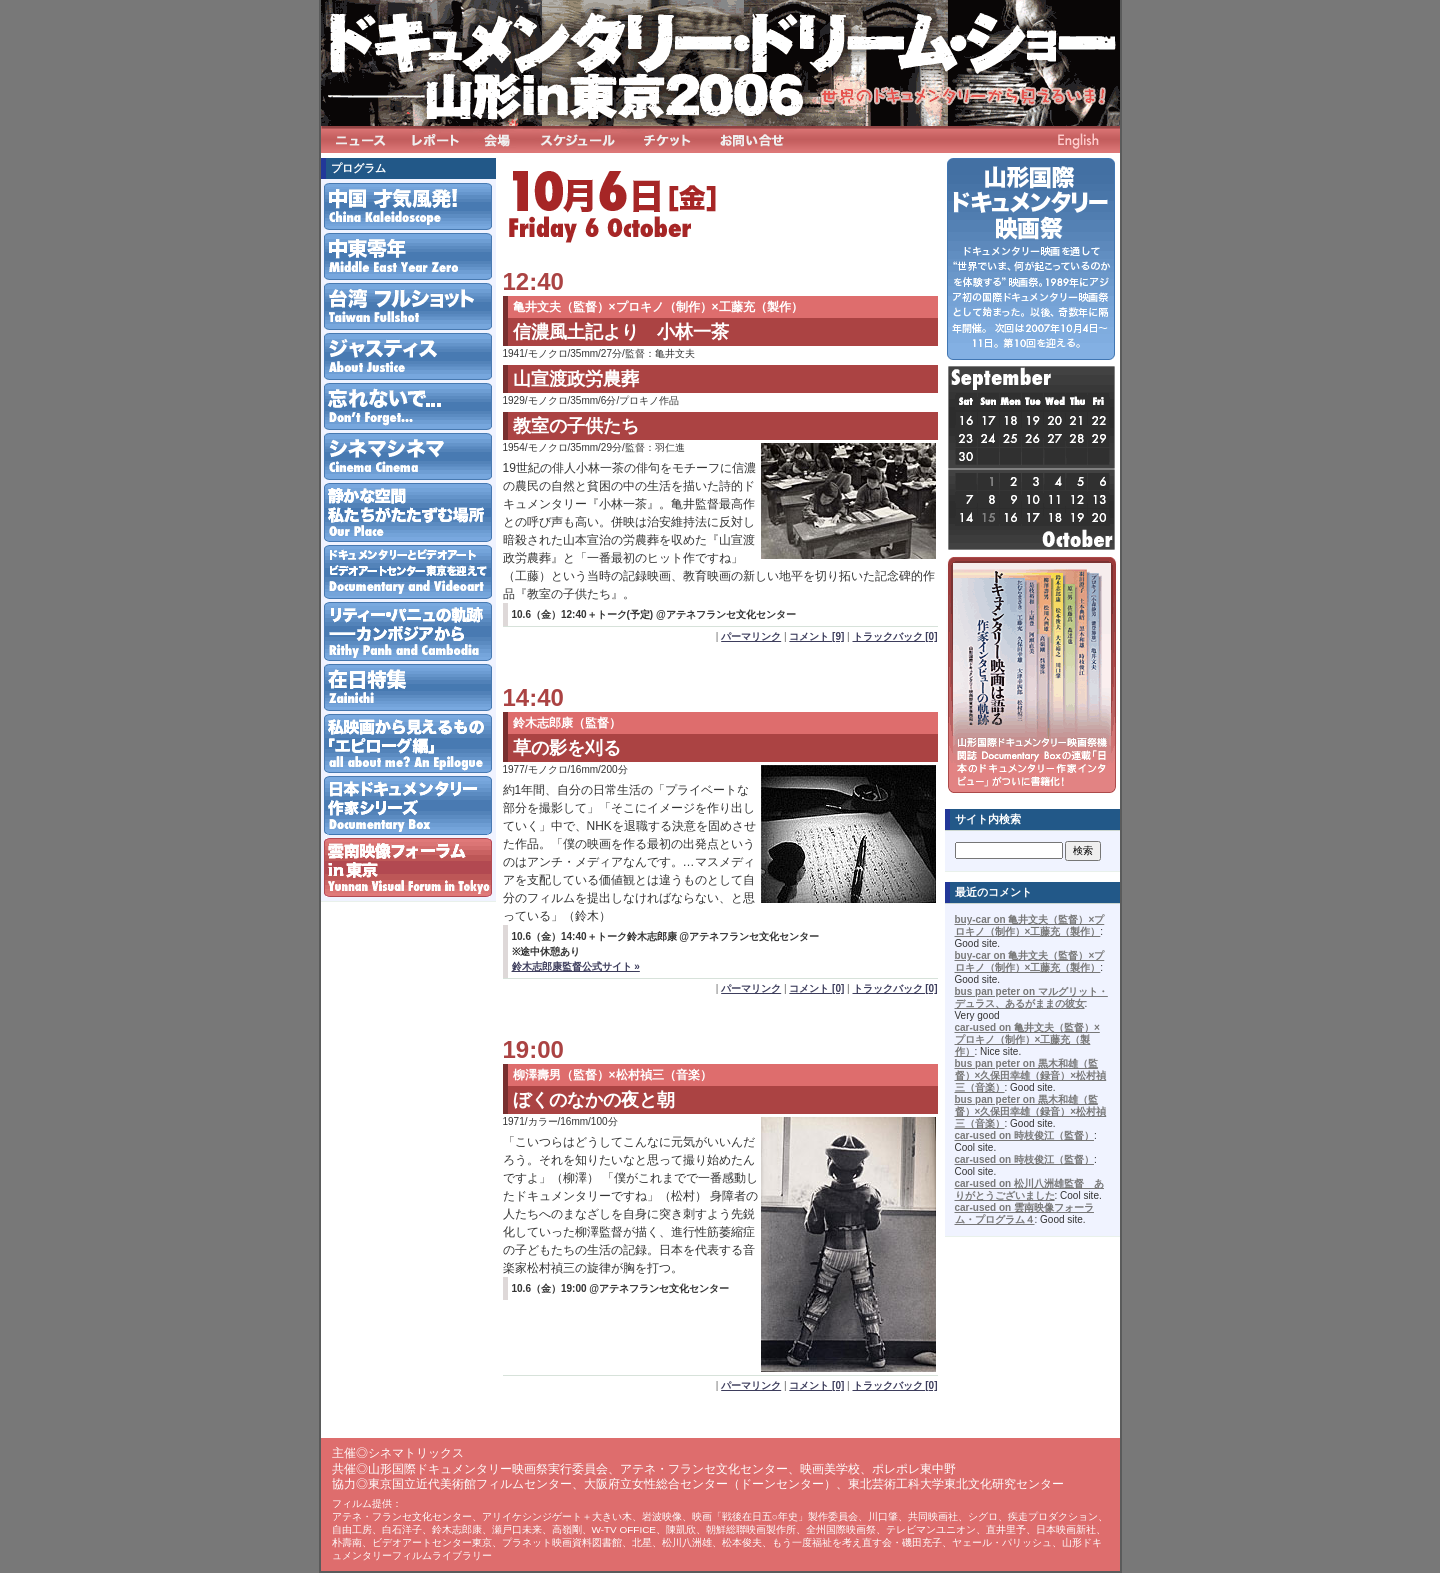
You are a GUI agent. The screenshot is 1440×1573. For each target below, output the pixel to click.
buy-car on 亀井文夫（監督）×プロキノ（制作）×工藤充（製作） (1030, 925)
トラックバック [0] (895, 636)
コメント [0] (816, 988)
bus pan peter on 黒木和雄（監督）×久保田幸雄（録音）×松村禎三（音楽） (1031, 1075)
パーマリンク (751, 636)
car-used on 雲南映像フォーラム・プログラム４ (1024, 1213)
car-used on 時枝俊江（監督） (1024, 1135)
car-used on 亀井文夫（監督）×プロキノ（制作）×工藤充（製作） (1027, 1039)
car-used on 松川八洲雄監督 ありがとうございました (1029, 1189)
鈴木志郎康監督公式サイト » (576, 966)
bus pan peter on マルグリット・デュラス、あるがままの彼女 (1031, 997)
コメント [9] (816, 636)
